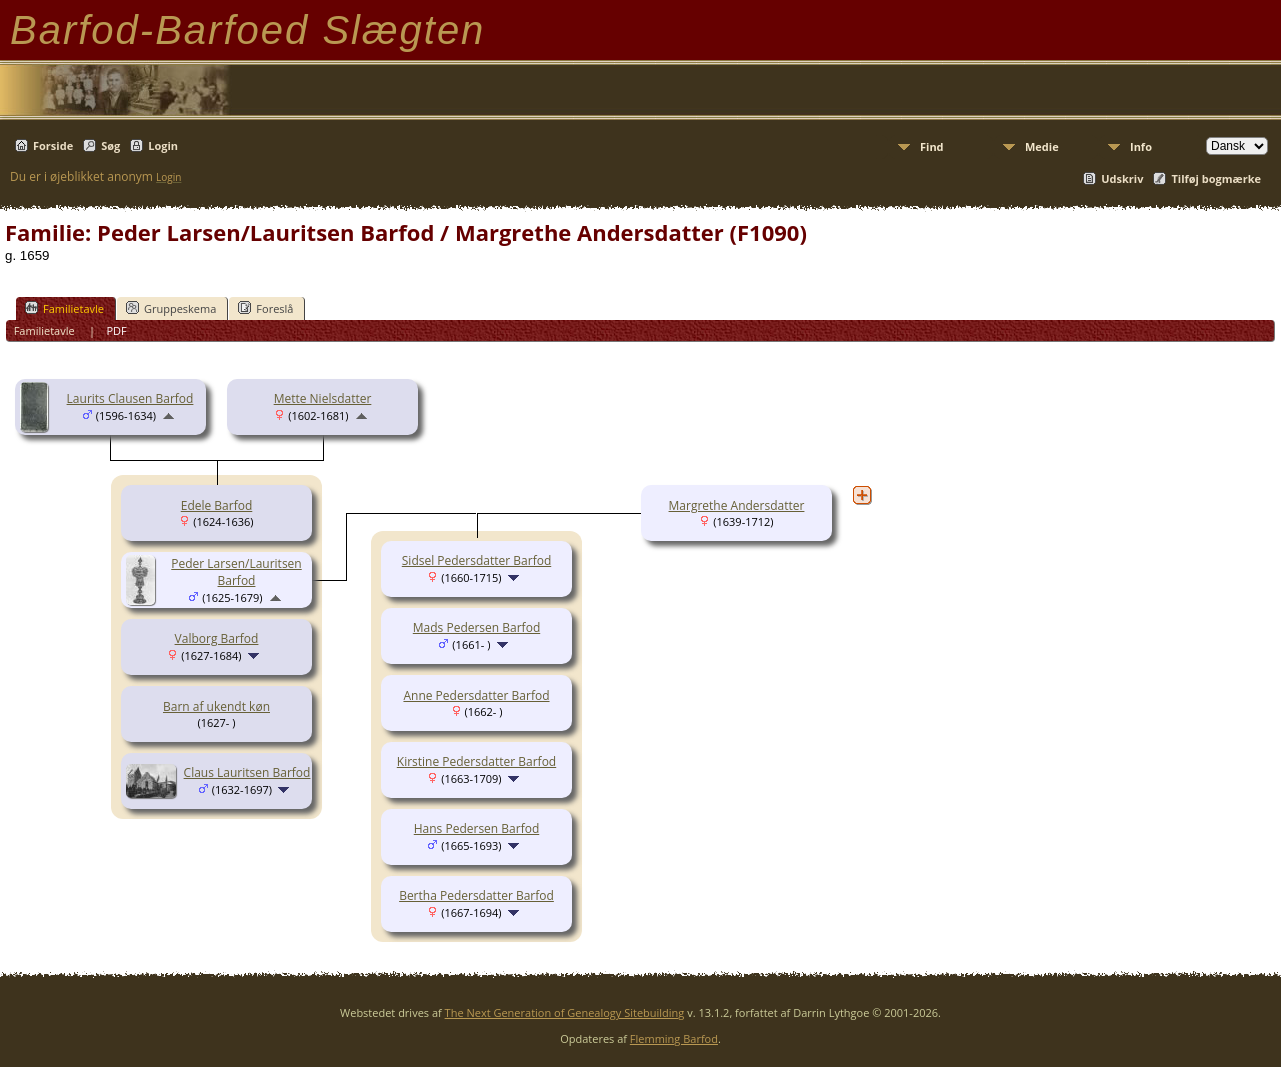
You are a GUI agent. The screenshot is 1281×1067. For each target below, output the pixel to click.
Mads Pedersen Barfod (476, 627)
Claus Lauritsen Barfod (247, 772)
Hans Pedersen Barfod (477, 828)
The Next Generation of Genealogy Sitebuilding (565, 1012)
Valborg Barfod (217, 638)
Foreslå (265, 308)
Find (932, 146)
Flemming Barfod (674, 1038)
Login (163, 145)
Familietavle (64, 308)
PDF (116, 330)
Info (1141, 146)
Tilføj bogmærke (1216, 178)
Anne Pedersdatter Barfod (476, 695)
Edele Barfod (217, 505)
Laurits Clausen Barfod (130, 398)
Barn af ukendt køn (216, 706)
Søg (110, 145)
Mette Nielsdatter (323, 398)
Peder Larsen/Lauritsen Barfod (236, 572)
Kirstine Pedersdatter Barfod (476, 761)
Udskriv (1122, 178)
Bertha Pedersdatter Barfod (476, 895)
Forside (53, 145)
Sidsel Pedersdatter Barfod (476, 560)
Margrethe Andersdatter (737, 505)
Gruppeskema (171, 308)
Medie (1042, 146)
